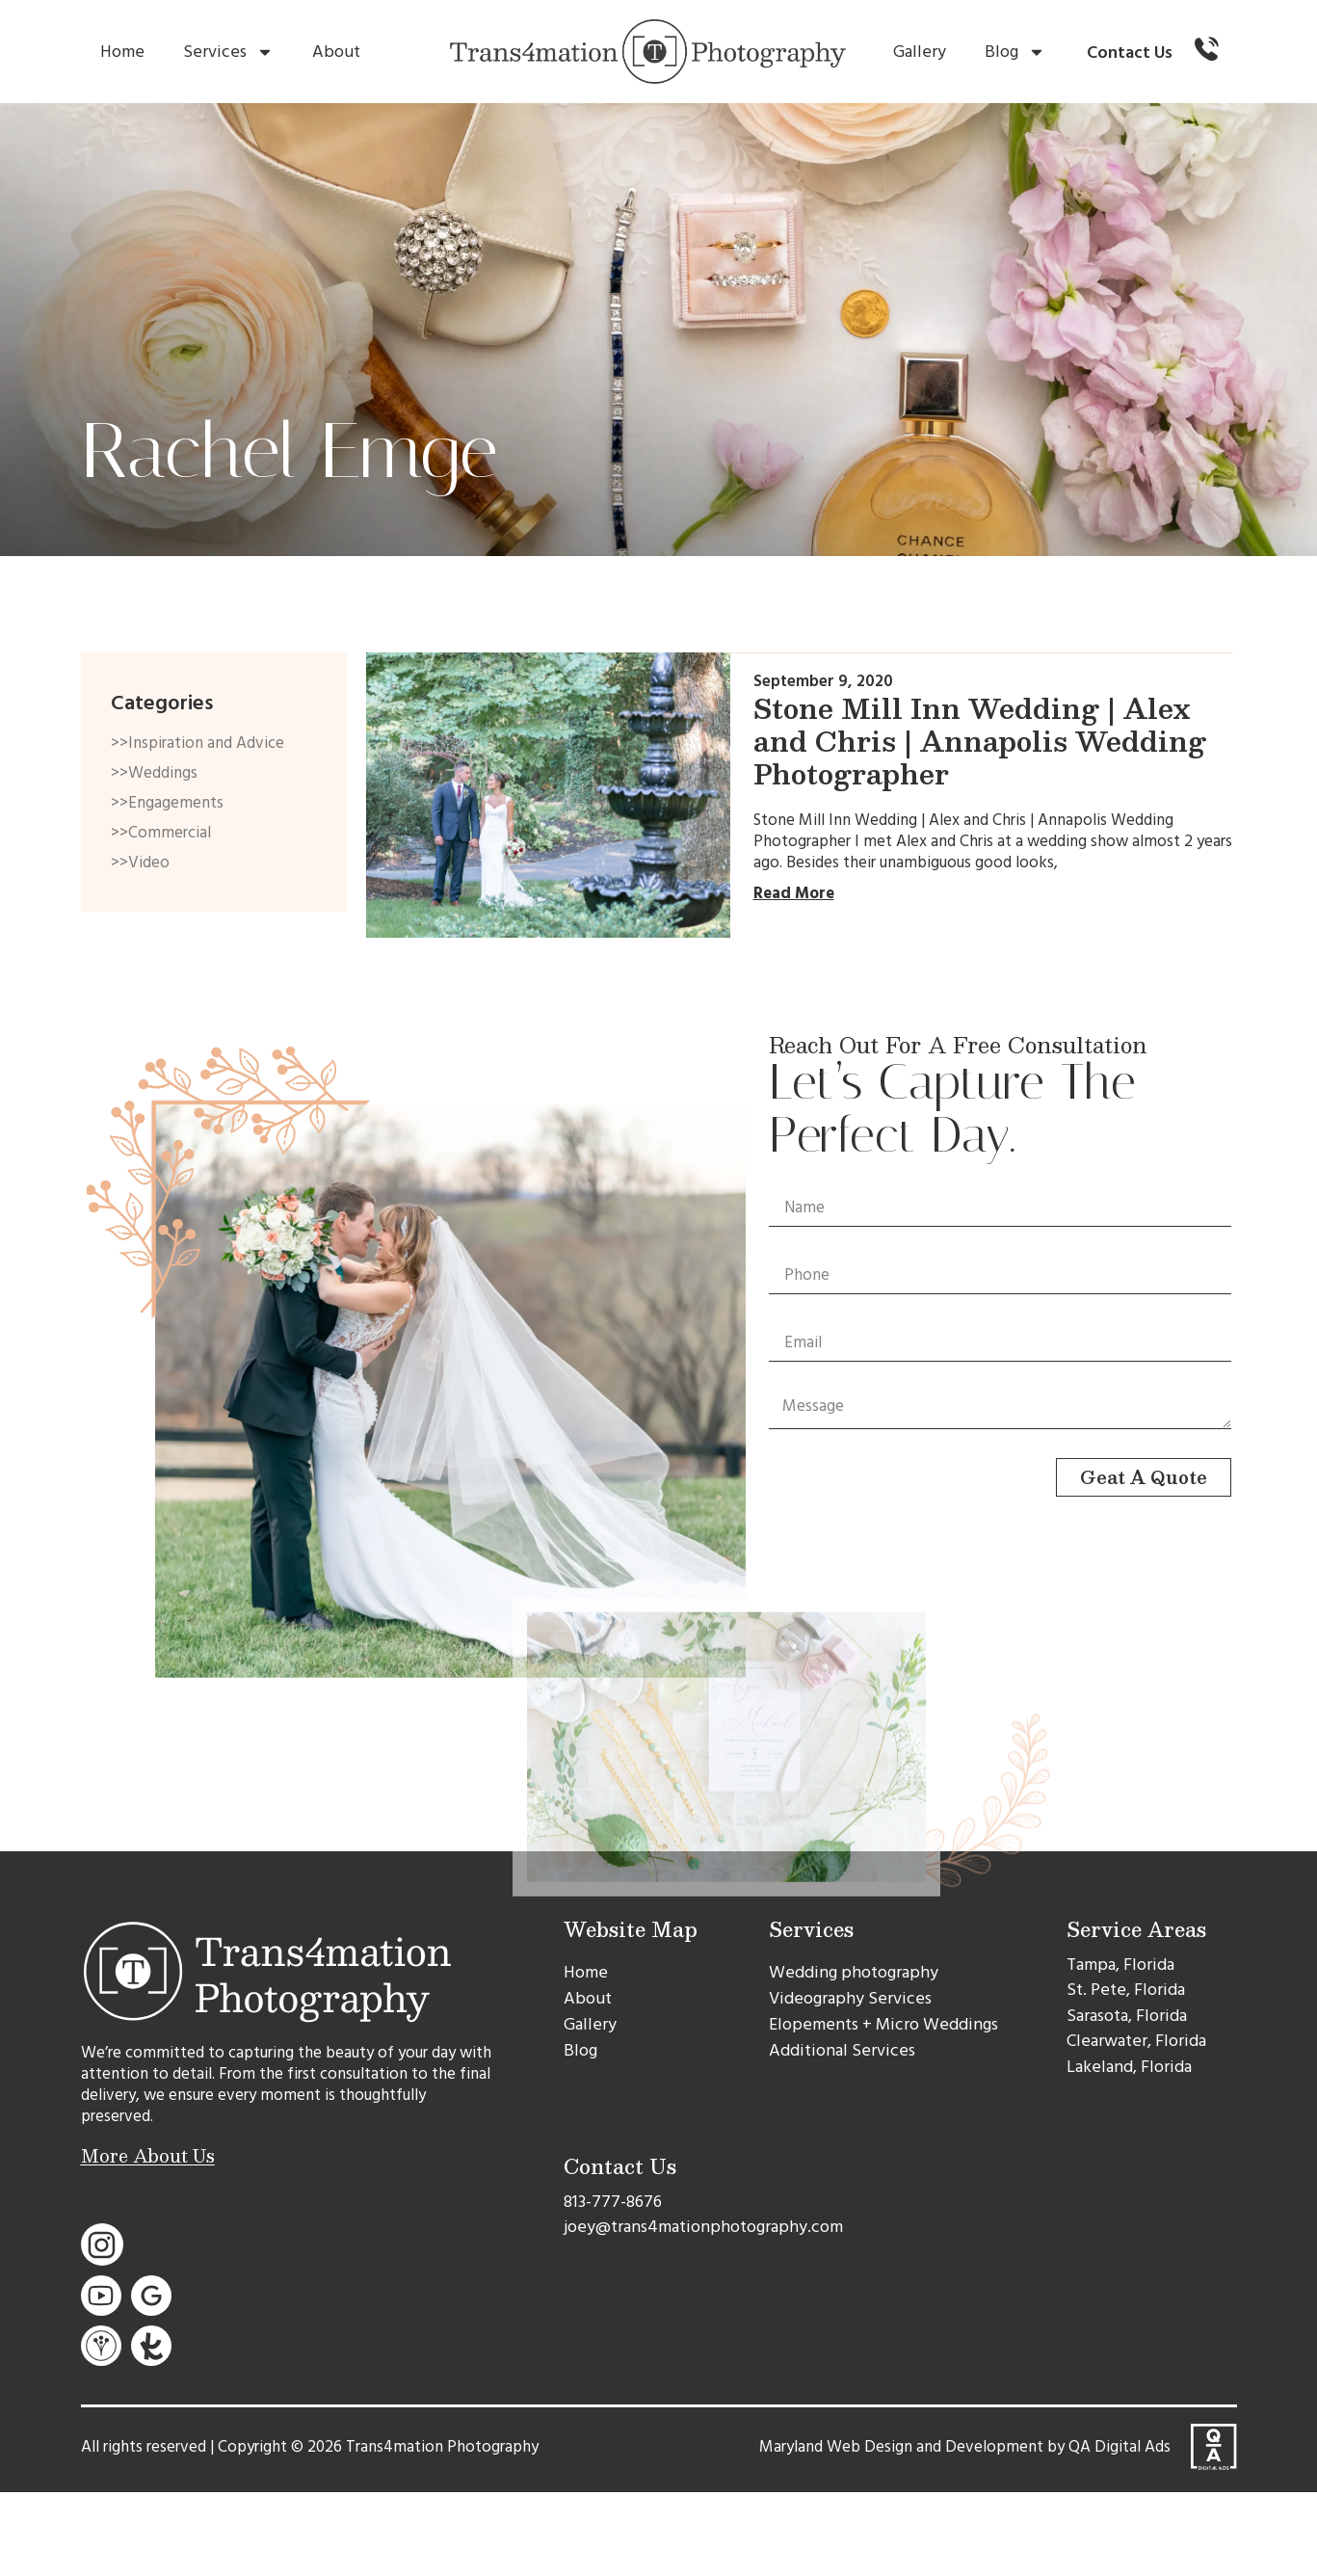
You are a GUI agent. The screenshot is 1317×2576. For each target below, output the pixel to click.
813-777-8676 (613, 2202)
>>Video (140, 862)
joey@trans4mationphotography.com (703, 2227)
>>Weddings (154, 772)
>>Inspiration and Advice (197, 743)
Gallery (919, 52)
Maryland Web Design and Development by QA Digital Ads (965, 2446)
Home (122, 52)
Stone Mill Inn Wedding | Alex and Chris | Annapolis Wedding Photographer (979, 740)
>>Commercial (161, 832)
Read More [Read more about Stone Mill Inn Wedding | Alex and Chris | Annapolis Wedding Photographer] (793, 893)
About (336, 52)
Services (228, 52)
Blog (1015, 52)
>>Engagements (167, 802)
